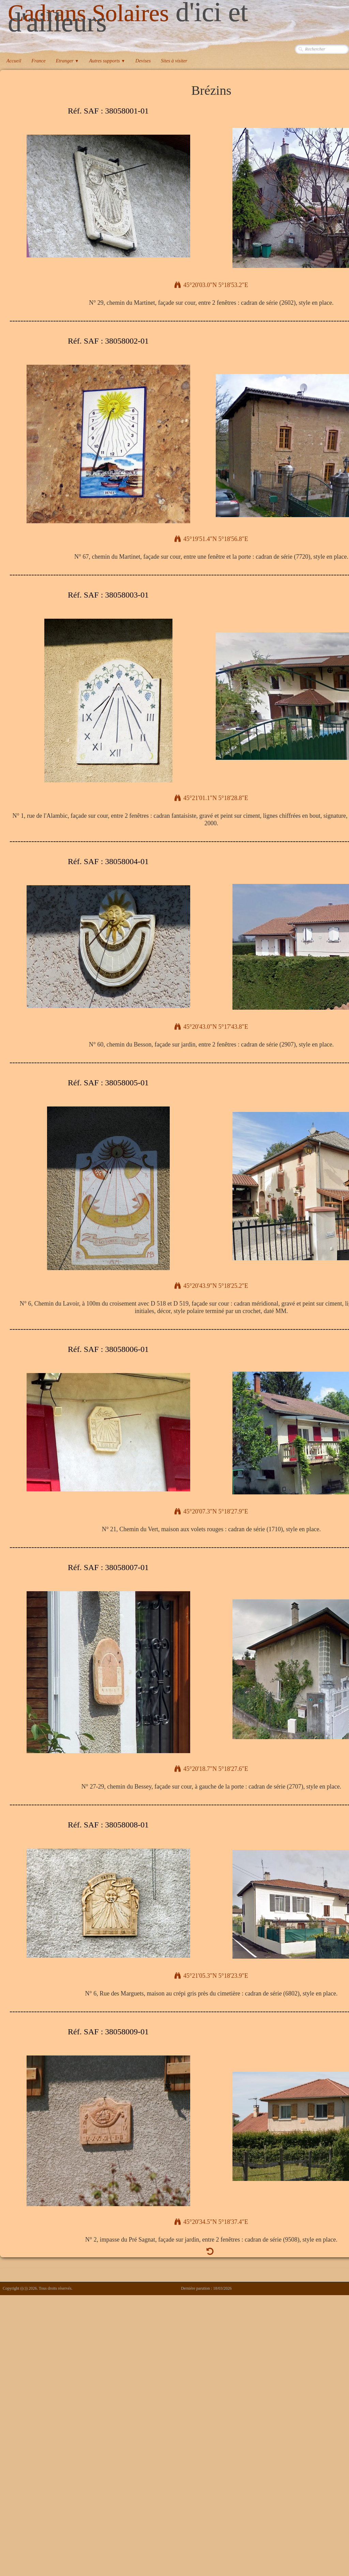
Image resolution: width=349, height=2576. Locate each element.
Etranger (67, 60)
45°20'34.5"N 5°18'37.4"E (211, 2221)
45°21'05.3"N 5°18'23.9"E (211, 1975)
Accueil (13, 60)
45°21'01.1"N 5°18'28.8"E (211, 798)
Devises (143, 60)
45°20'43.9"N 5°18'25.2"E (211, 1285)
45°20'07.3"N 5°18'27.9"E (211, 1511)
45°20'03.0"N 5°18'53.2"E (211, 285)
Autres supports (107, 60)
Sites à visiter (174, 60)
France (38, 60)
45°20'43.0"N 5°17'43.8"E (211, 1026)
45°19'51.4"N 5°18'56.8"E (211, 539)
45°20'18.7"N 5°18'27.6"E (211, 1768)
